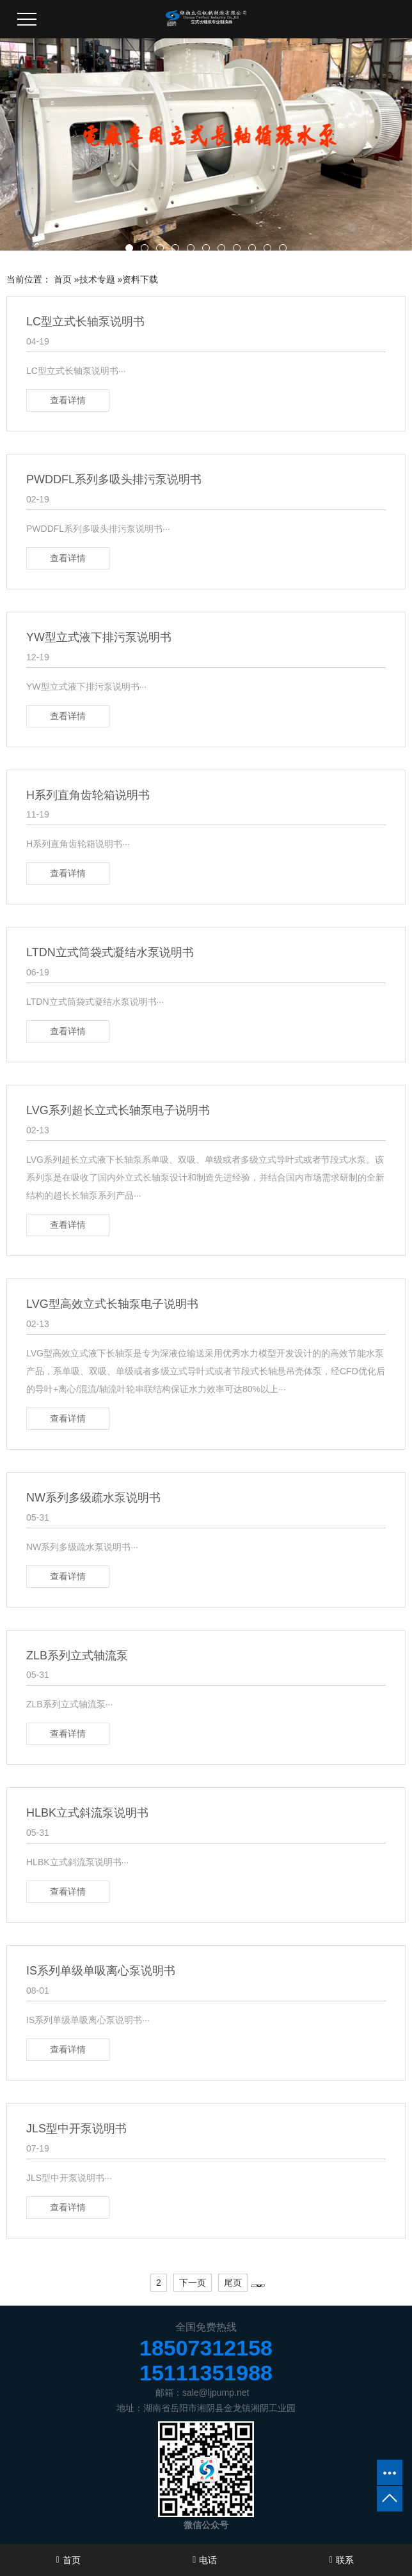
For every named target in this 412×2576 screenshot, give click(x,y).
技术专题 (97, 279)
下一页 (192, 2282)
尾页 (233, 2282)
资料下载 (140, 279)
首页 (63, 279)
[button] (129, 248)
